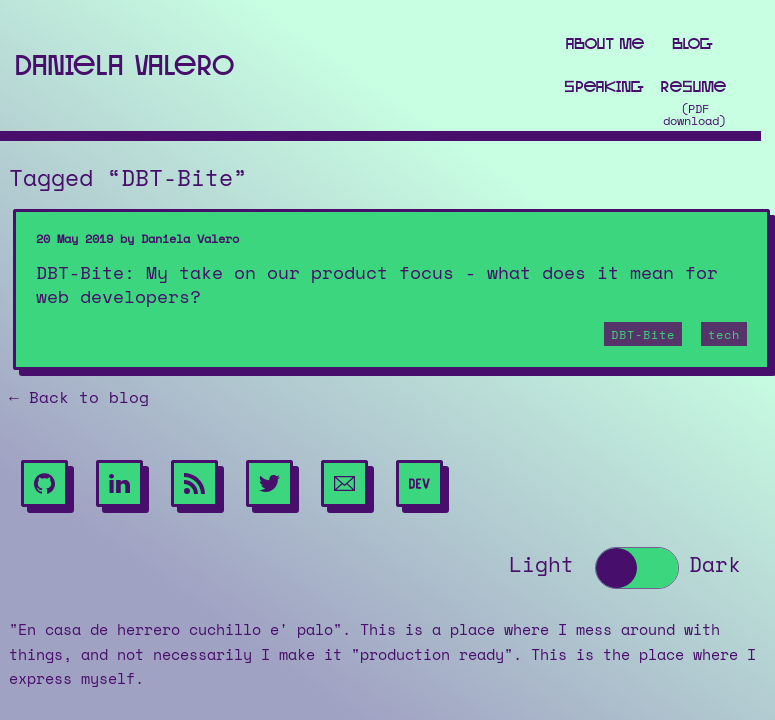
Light (541, 565)
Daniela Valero (124, 65)
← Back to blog (79, 398)
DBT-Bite (643, 335)
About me (604, 43)
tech (724, 335)
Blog (693, 43)
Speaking (604, 86)
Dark (715, 565)
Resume (693, 86)
